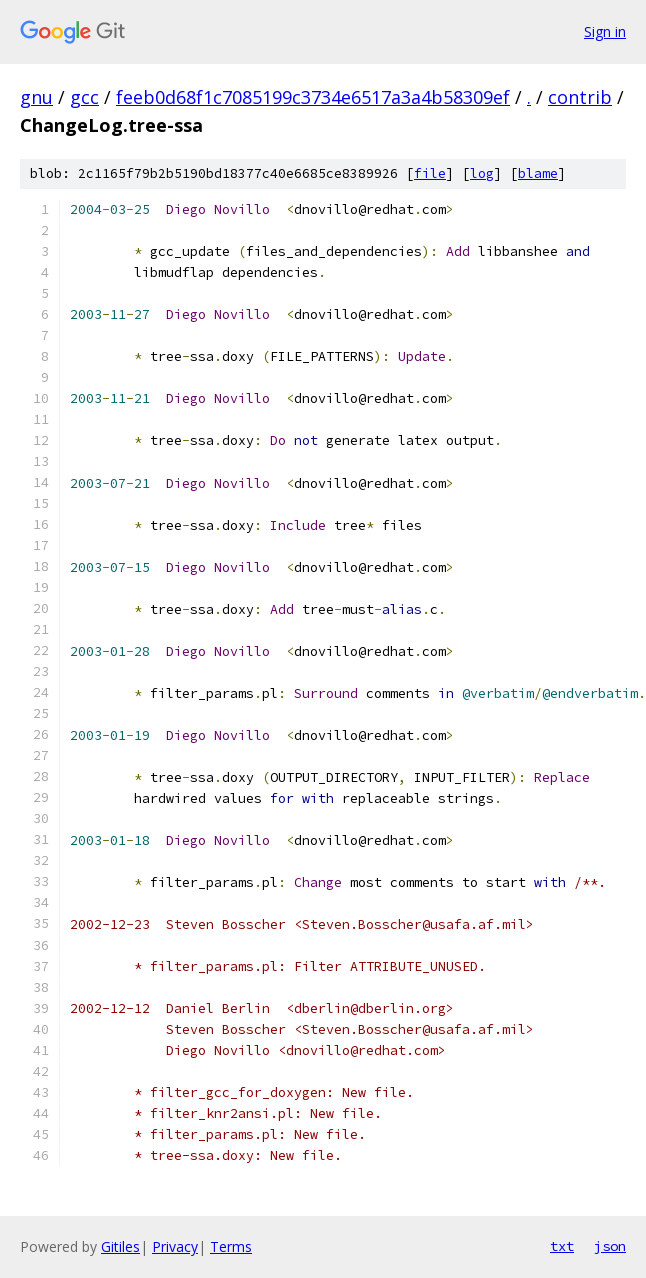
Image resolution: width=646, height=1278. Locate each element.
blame (538, 173)
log (482, 173)
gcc (84, 97)
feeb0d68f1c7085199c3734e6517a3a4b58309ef (313, 97)
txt (562, 1246)
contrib (580, 97)
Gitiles (120, 1246)
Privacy (175, 1246)
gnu (36, 97)
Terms (231, 1246)
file (430, 173)
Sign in (605, 31)
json (610, 1246)
